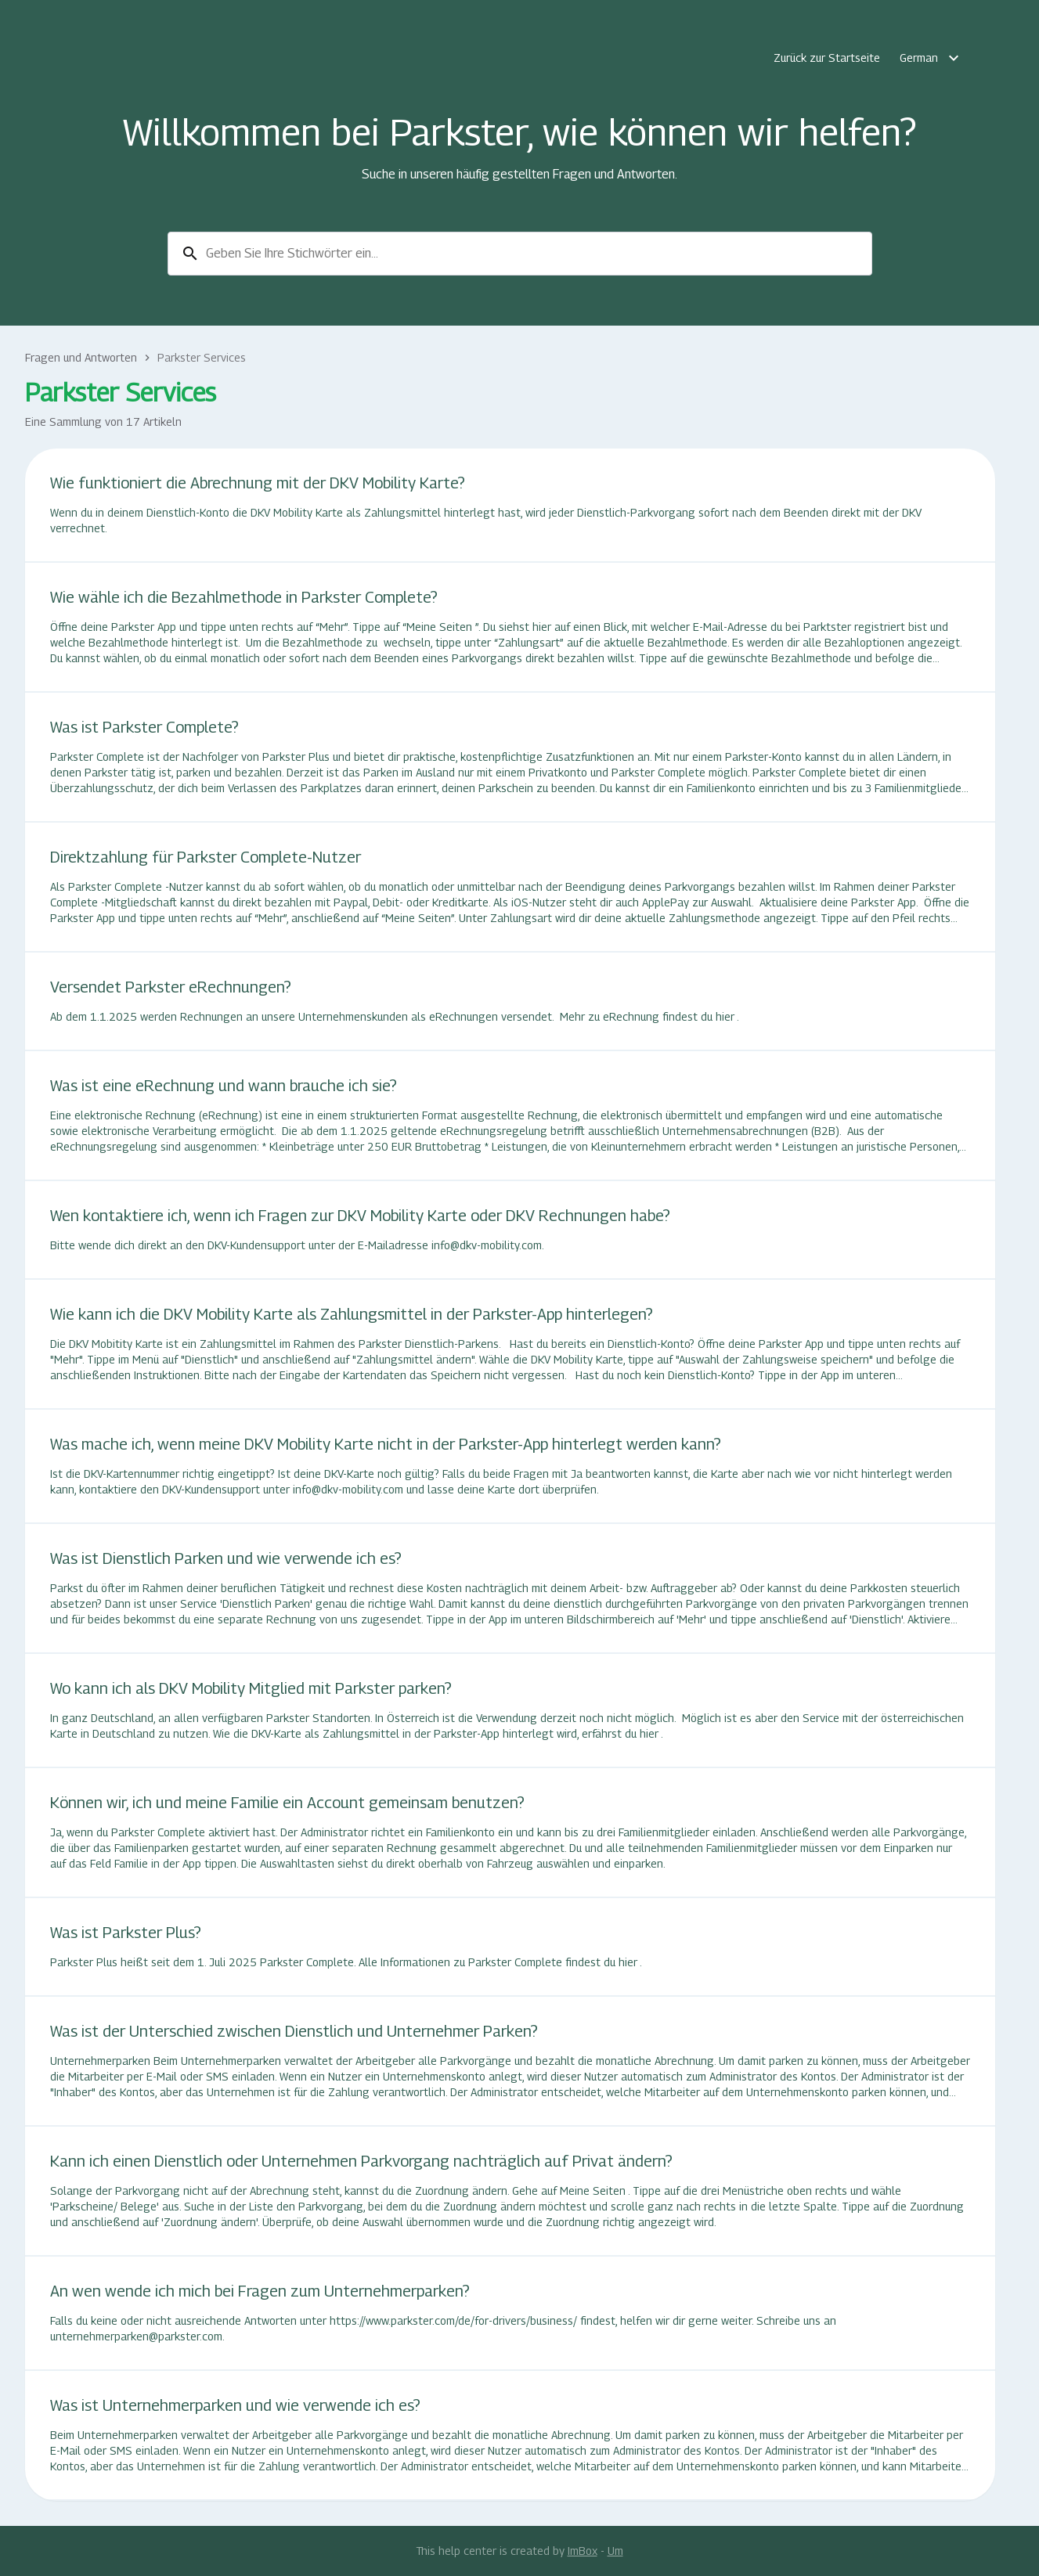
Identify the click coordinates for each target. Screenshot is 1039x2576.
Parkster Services (201, 357)
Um (615, 2550)
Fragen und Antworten (81, 357)
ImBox (582, 2550)
